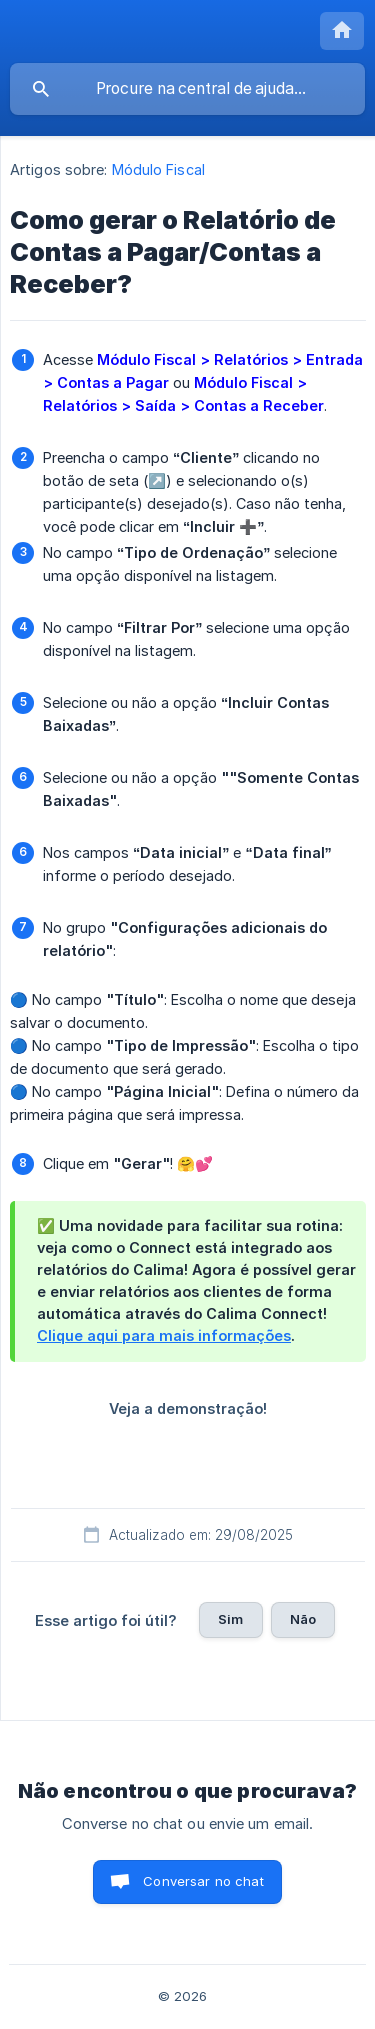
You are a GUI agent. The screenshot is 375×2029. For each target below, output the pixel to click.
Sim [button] (230, 1619)
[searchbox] (187, 89)
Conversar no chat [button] (203, 1881)
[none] (342, 31)
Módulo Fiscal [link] (158, 169)
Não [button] (303, 1619)
